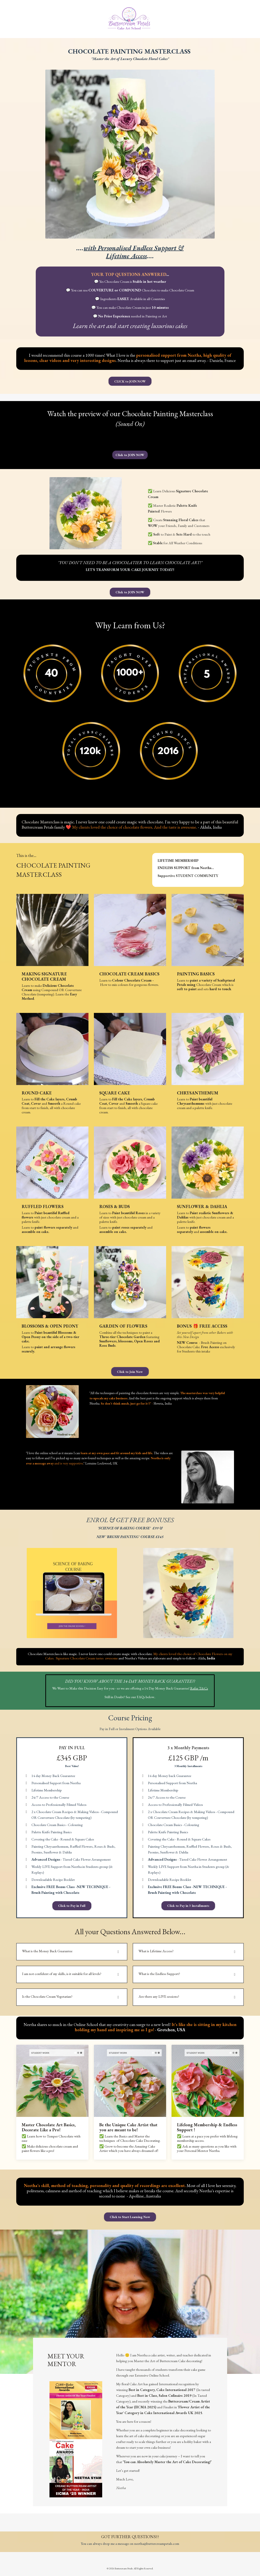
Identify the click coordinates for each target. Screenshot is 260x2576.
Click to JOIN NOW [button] (130, 455)
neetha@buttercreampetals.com (156, 2543)
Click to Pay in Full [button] (72, 1906)
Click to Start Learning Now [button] (130, 2217)
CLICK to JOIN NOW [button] (130, 381)
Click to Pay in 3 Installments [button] (188, 1906)
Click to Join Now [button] (130, 1372)
